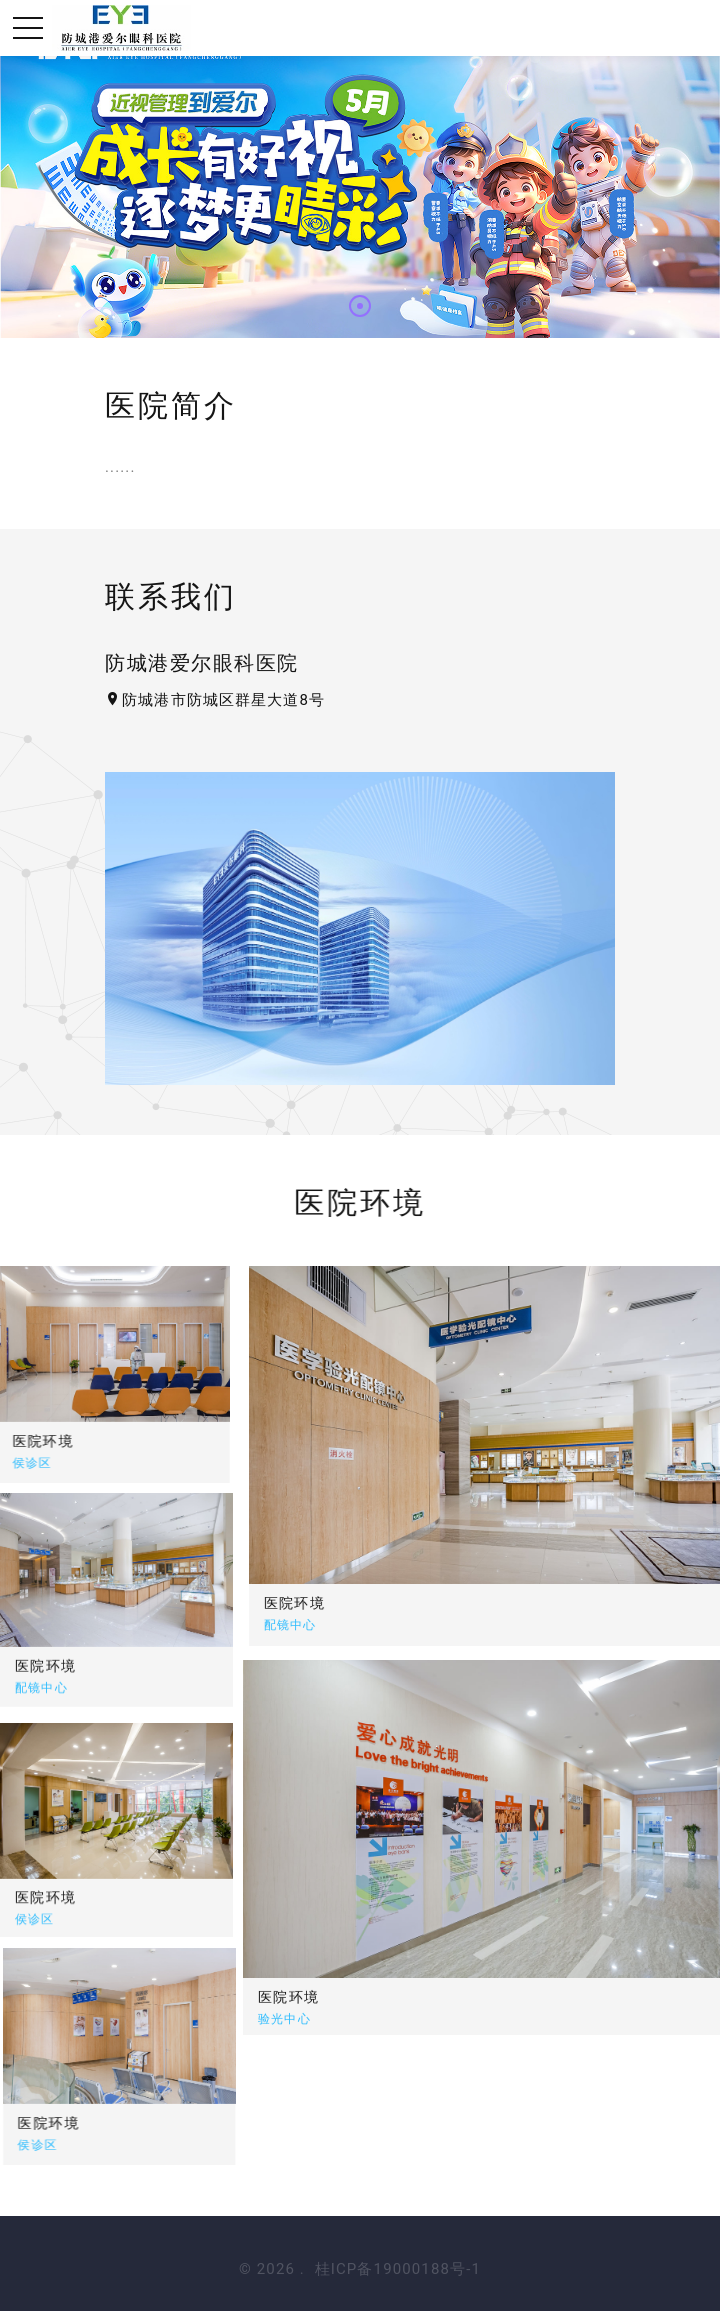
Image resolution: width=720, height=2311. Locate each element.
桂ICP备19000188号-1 (398, 2269)
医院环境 (422, 1603)
